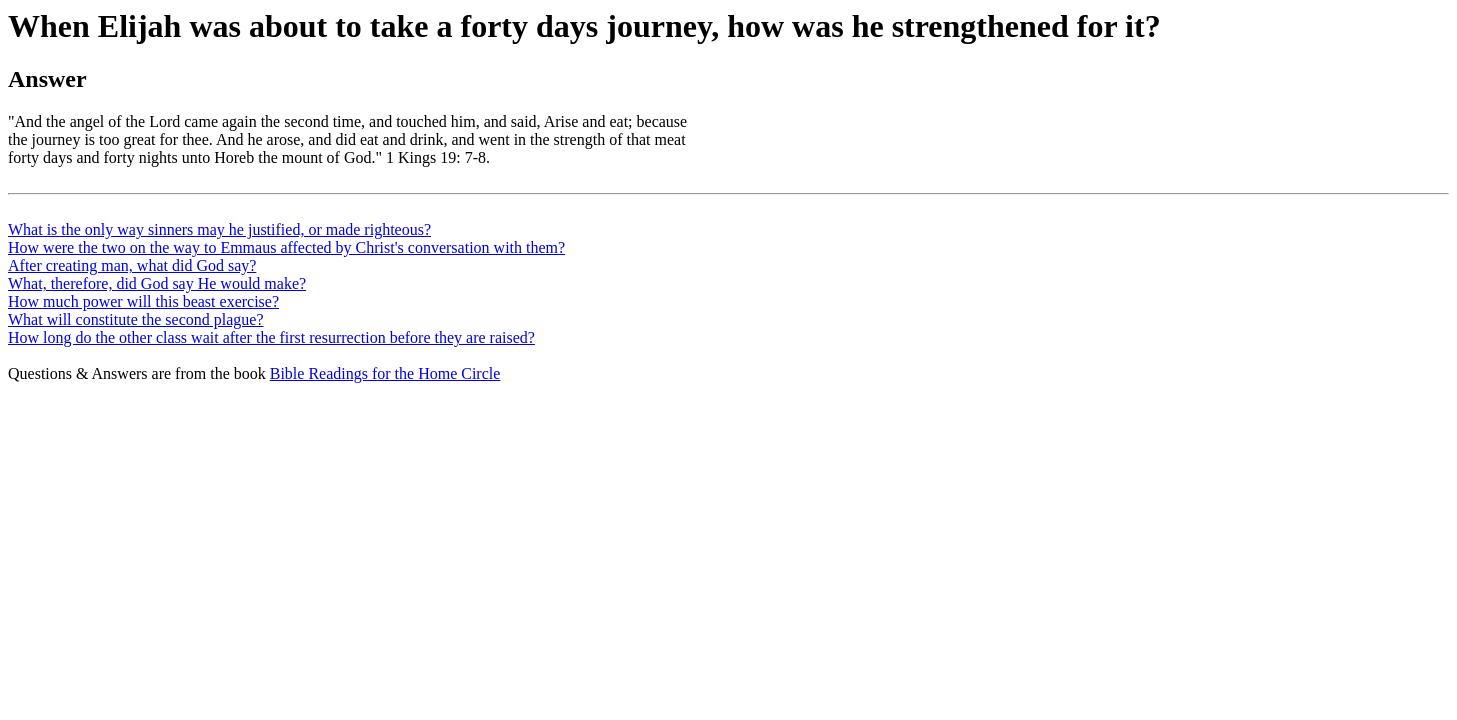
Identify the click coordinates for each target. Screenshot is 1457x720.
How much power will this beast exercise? (143, 301)
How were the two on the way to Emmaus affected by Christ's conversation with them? (286, 247)
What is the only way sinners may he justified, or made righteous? (219, 229)
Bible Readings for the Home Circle (385, 373)
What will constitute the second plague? (135, 319)
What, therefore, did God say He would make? (157, 283)
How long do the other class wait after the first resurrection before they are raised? (271, 337)
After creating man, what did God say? (132, 265)
